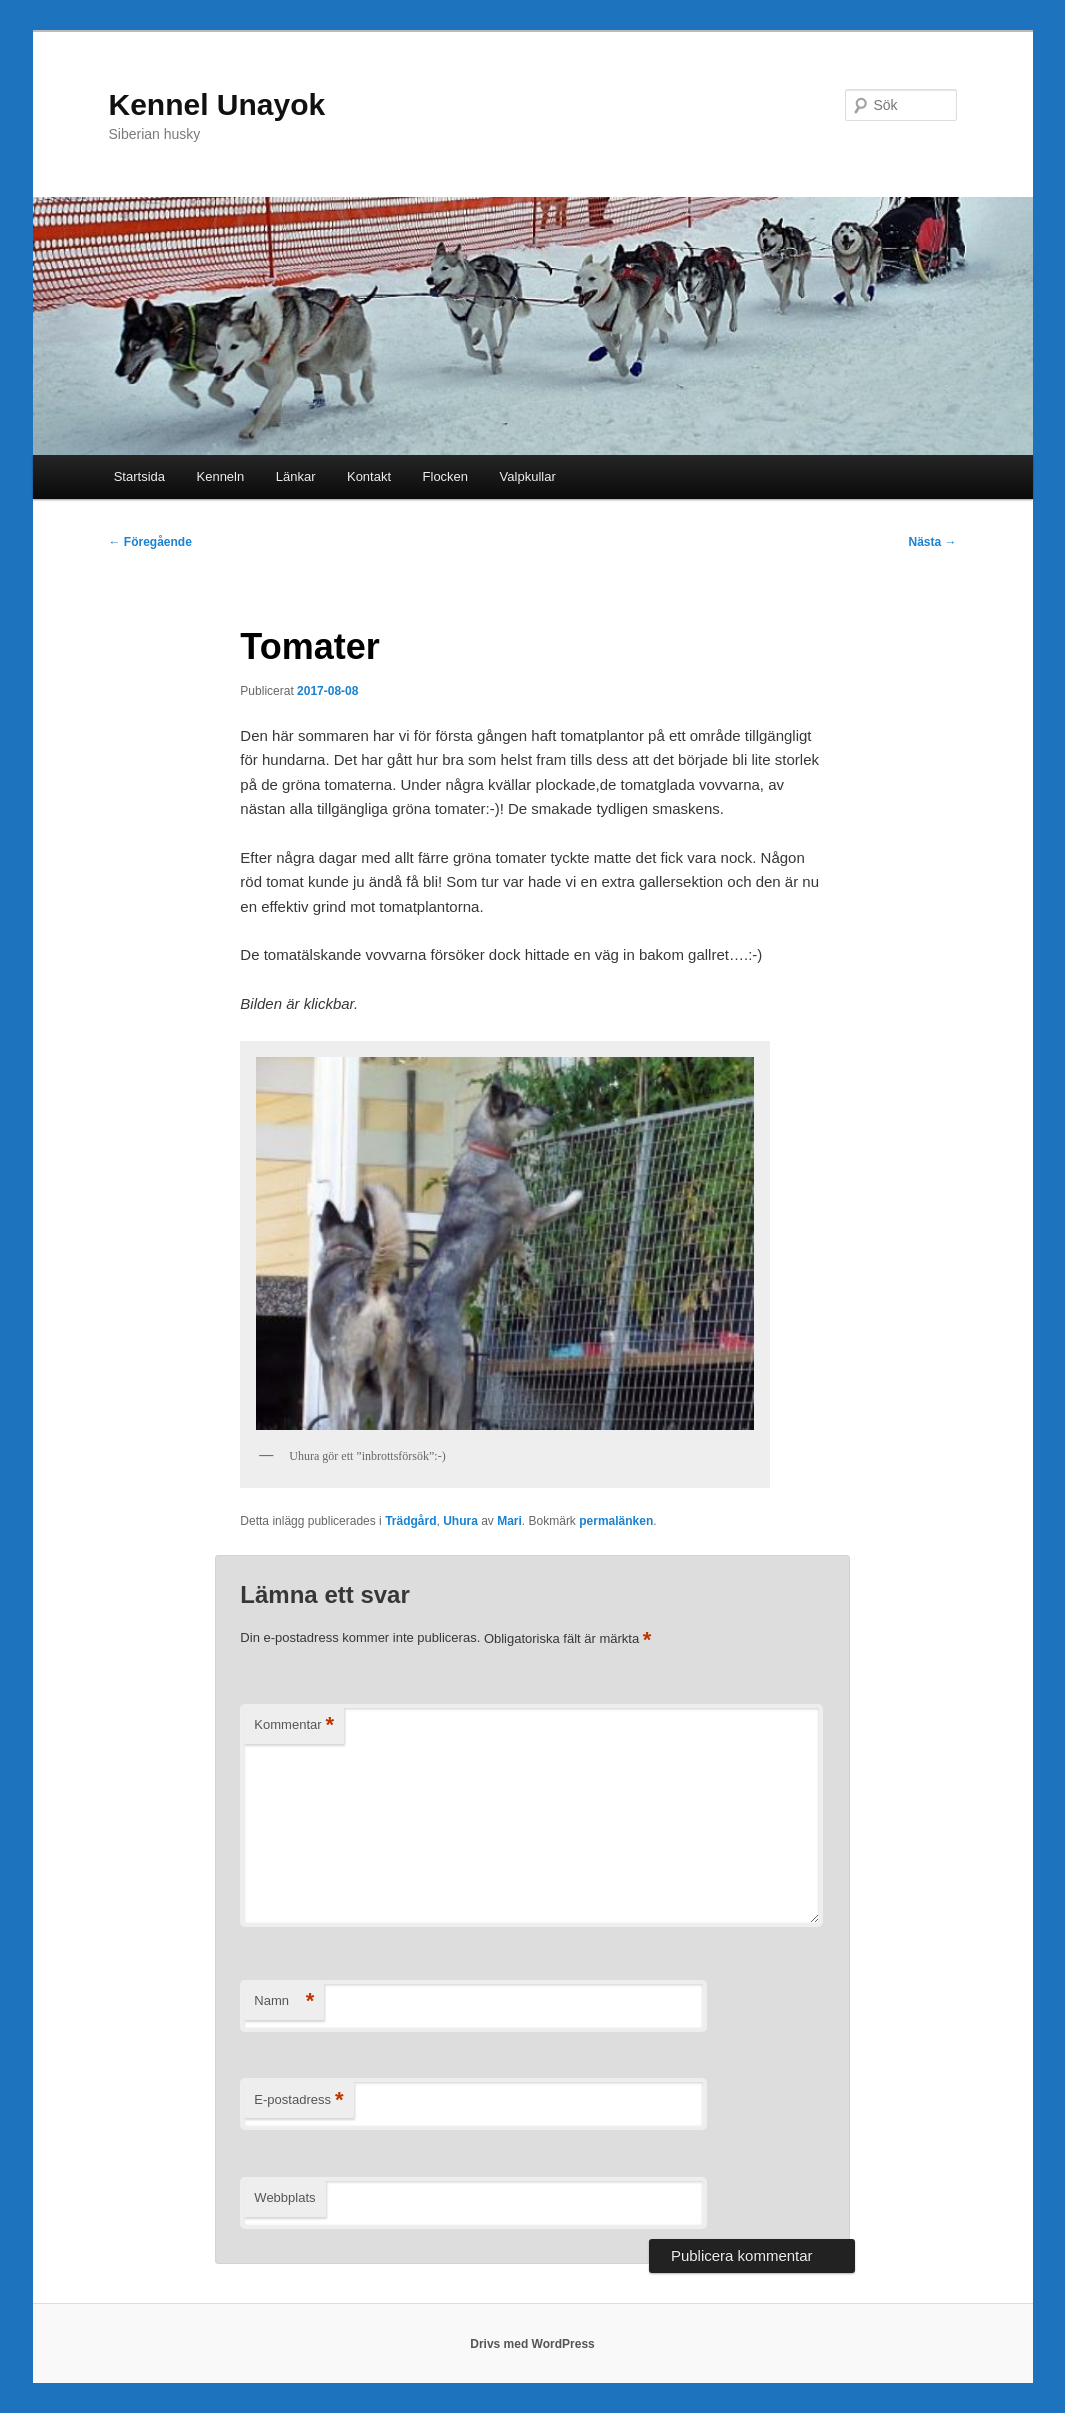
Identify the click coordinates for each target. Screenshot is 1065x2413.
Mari (509, 1521)
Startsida (139, 476)
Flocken (446, 476)
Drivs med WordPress (532, 2344)
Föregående (150, 542)
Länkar (296, 476)
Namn (284, 2001)
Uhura (460, 1521)
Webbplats (284, 2197)
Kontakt (369, 476)
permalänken (616, 1521)
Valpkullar (528, 476)
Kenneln (221, 476)
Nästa (932, 542)
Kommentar (294, 1725)
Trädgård (410, 1521)
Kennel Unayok (217, 104)
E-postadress (298, 2100)
